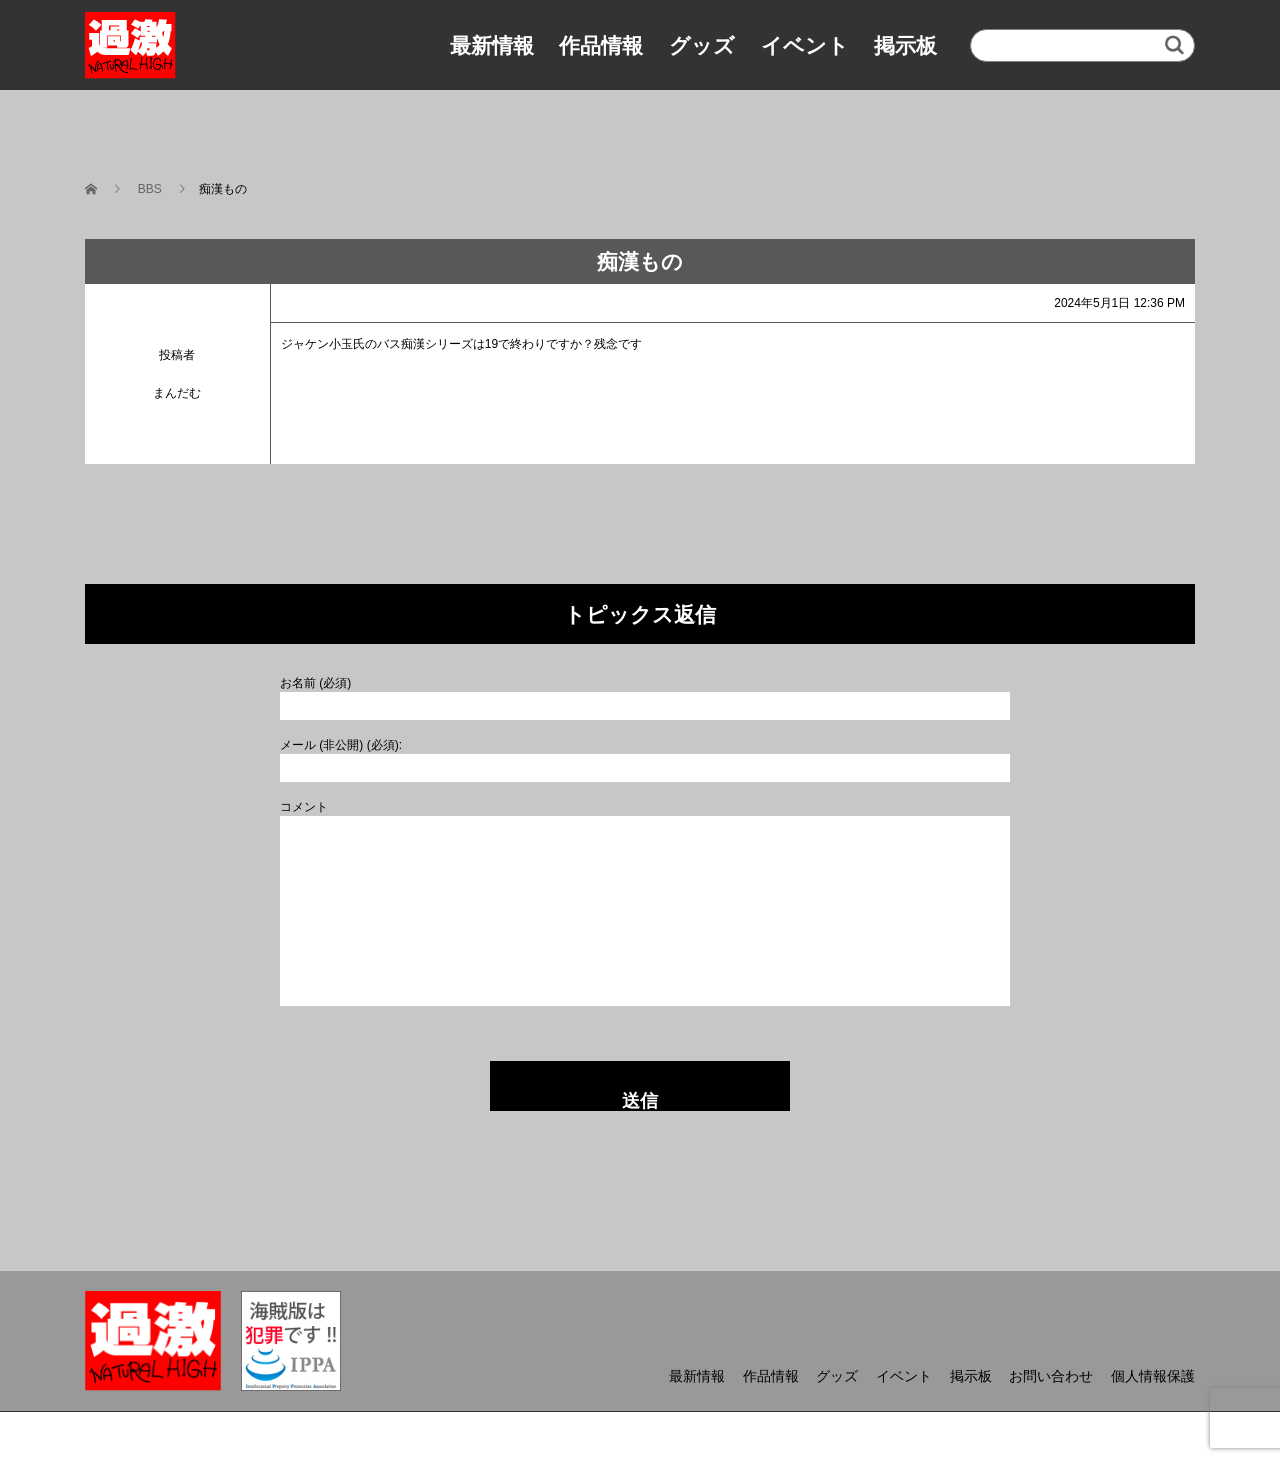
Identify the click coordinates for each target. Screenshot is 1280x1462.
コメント (304, 807)
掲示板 (905, 45)
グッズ (702, 45)
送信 (640, 1101)
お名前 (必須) (315, 683)
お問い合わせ (1051, 1376)
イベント (805, 45)
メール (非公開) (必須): (341, 745)
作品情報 (601, 45)
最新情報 (492, 45)
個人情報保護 (1153, 1376)
